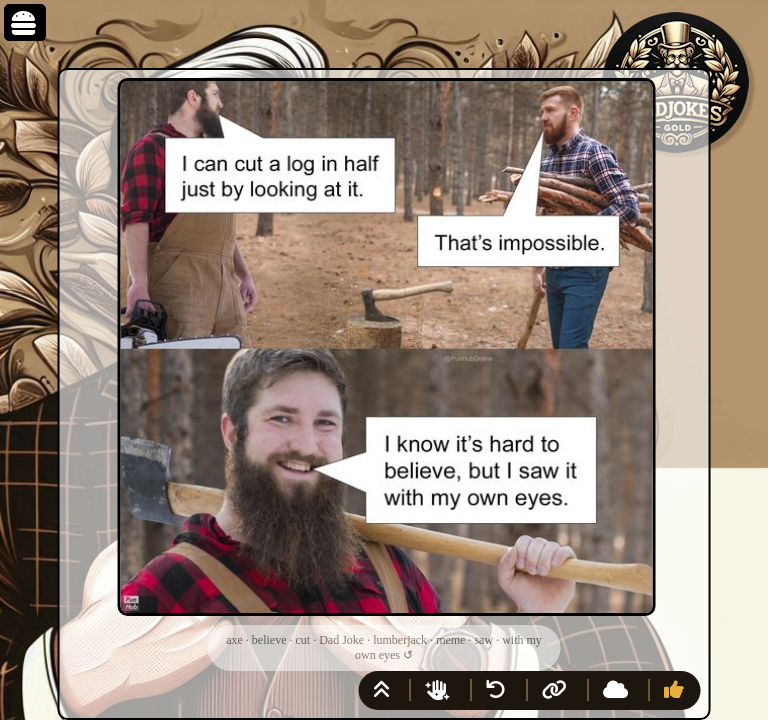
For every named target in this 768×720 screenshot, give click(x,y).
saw (483, 640)
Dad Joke (341, 640)
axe (234, 640)
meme (450, 640)
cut (302, 640)
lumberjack (400, 640)
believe (269, 640)
